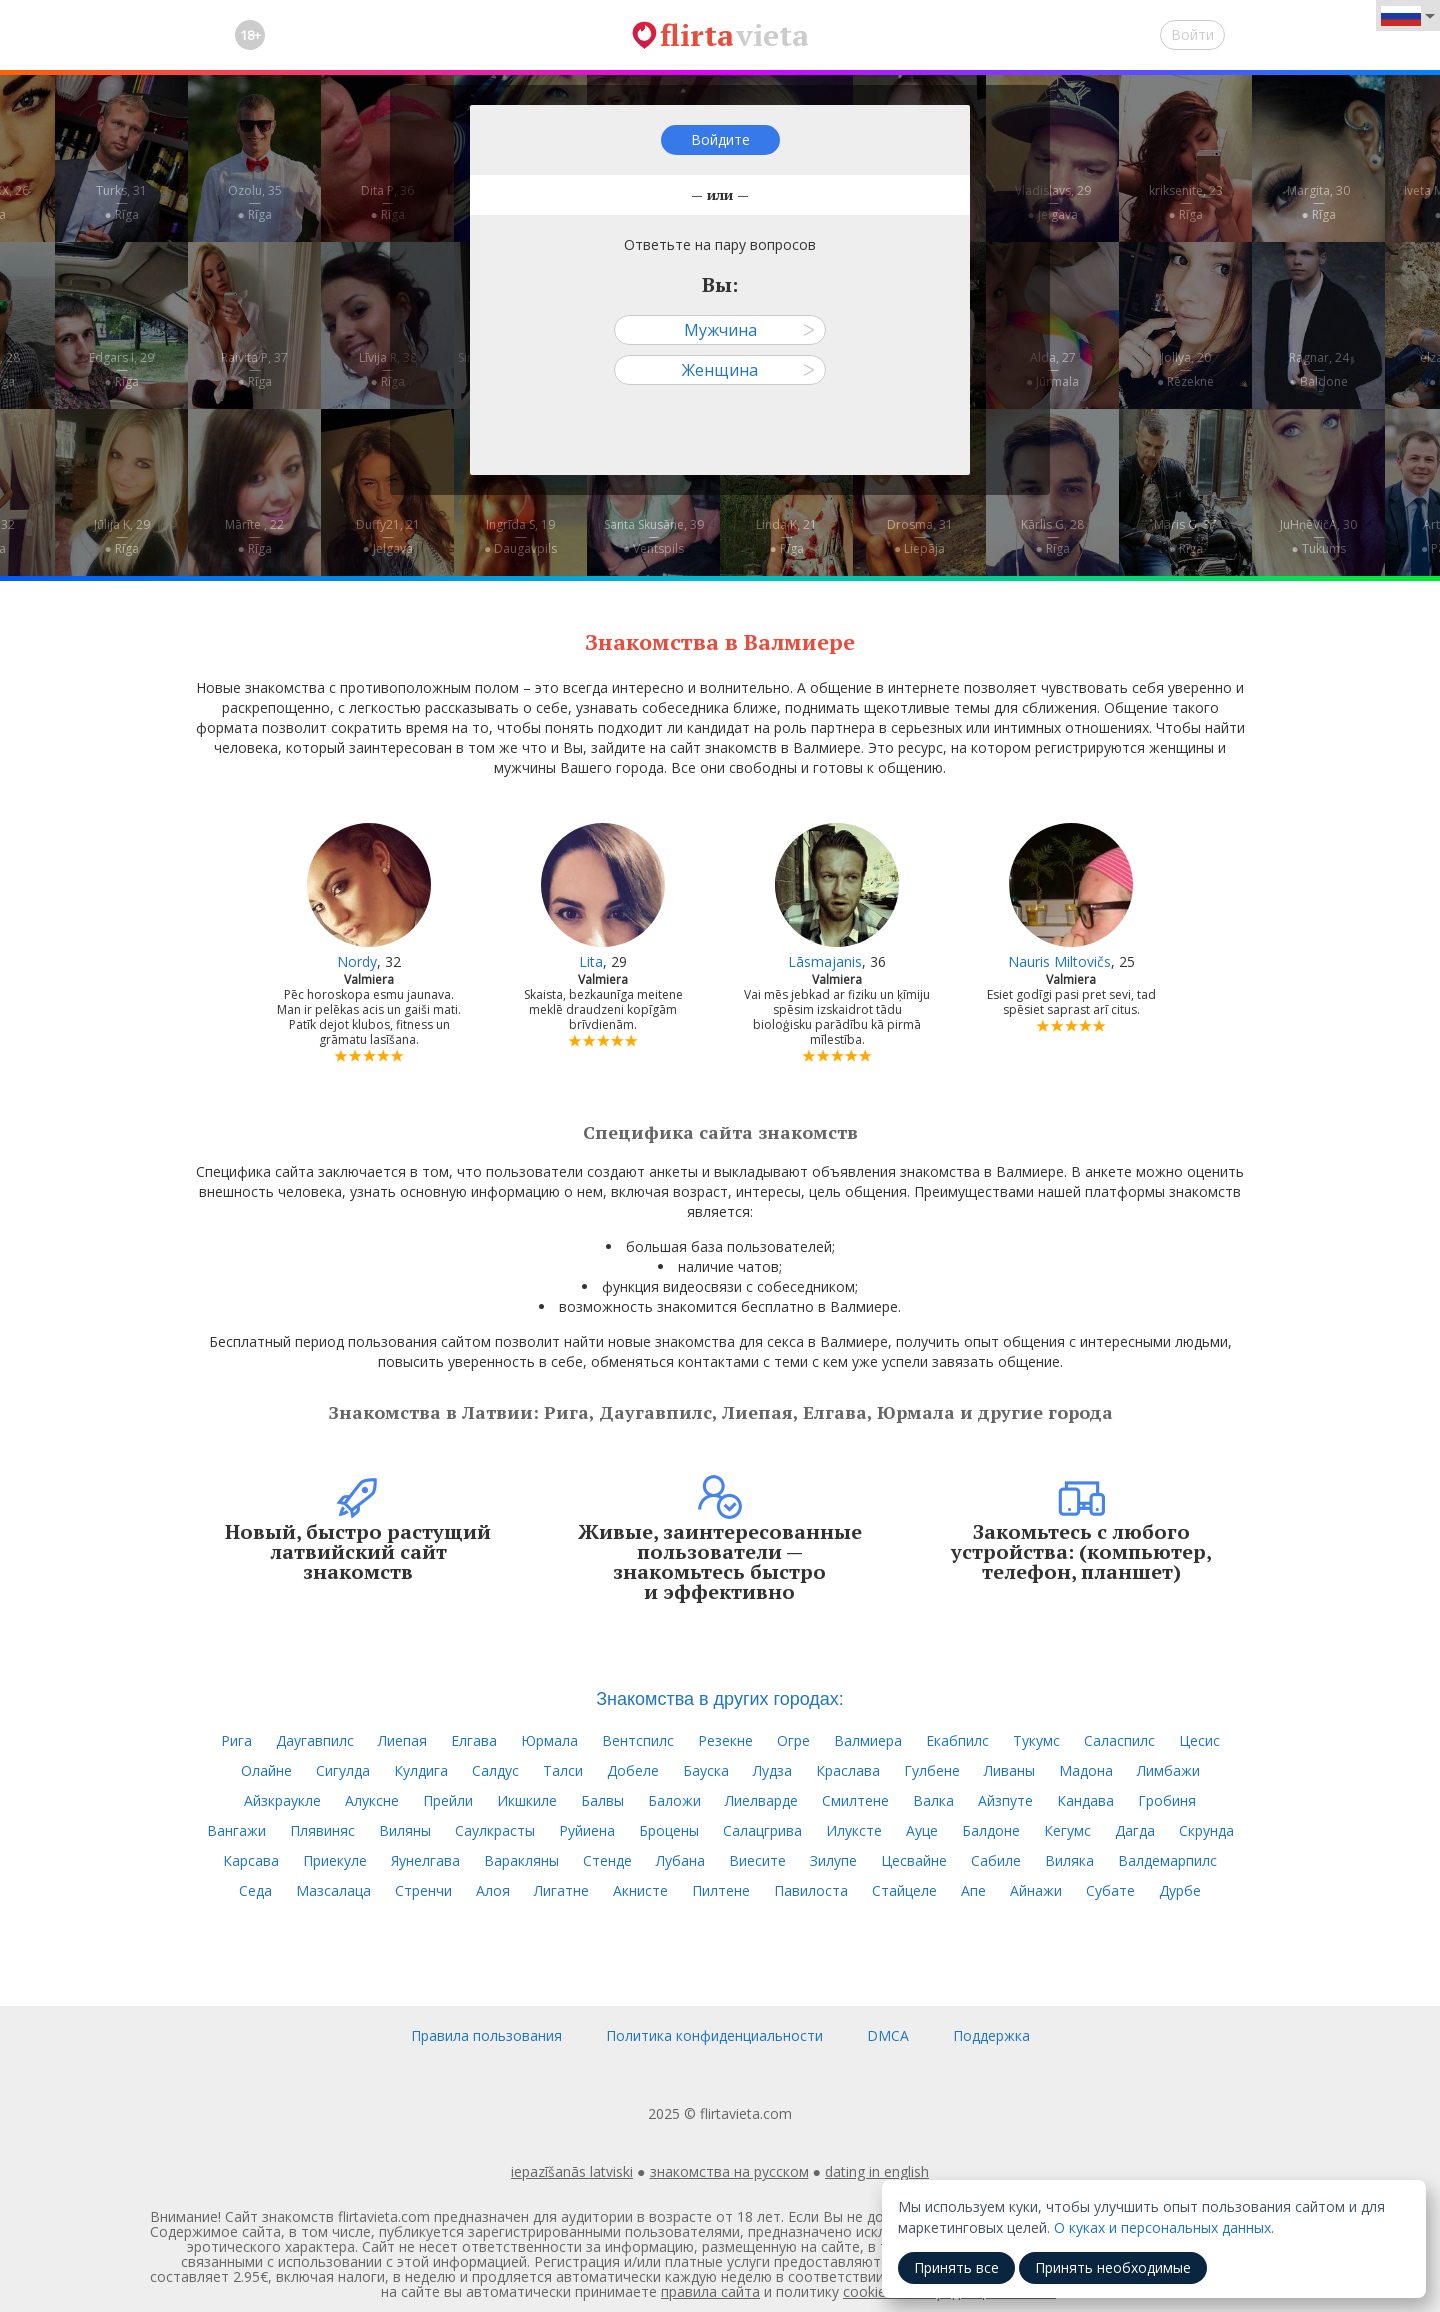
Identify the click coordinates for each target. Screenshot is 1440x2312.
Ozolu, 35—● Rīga (255, 202)
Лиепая (402, 1740)
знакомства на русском (729, 2171)
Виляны (405, 1830)
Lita (591, 961)
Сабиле (996, 1860)
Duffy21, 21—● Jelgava (388, 536)
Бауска (706, 1770)
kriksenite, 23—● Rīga (1186, 202)
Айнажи (1036, 1890)
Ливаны (1009, 1770)
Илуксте (854, 1830)
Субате (1110, 1890)
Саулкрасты (495, 1830)
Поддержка (991, 2035)
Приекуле (335, 1860)
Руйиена (587, 1830)
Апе (973, 1890)
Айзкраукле (282, 1800)
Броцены (669, 1830)
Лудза (772, 1770)
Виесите (757, 1860)
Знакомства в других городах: (720, 1699)
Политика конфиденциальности (714, 2035)
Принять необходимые (1113, 2267)
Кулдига (421, 1770)
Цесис (1199, 1740)
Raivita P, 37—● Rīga (254, 369)
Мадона (1086, 1770)
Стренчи (423, 1890)
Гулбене (932, 1770)
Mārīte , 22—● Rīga (254, 536)
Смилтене (855, 1800)
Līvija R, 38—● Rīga (388, 369)
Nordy (357, 961)
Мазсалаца (333, 1890)
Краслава (848, 1770)
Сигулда (343, 1770)
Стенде (607, 1860)
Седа (255, 1890)
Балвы (602, 1800)
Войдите (720, 139)
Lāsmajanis (825, 961)
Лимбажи (1168, 1770)
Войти (1192, 34)
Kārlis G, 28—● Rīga (1052, 536)
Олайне (266, 1770)
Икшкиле (527, 1800)
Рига (236, 1740)
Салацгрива (762, 1830)
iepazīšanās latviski (572, 2171)
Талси (563, 1770)
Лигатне (561, 1890)
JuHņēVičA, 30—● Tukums (1318, 536)
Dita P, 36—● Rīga (387, 202)
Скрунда (1206, 1830)
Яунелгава (425, 1860)
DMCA (888, 2035)
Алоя (493, 1890)
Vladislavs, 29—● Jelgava (1053, 202)
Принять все (956, 2267)
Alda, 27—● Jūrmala (1052, 369)
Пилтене (721, 1890)
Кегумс (1067, 1830)
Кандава (1085, 1800)
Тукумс (1036, 1740)
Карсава (251, 1860)
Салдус (495, 1770)
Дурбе (1180, 1890)
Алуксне (372, 1800)
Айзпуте (1005, 1800)
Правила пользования (486, 2035)
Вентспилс (638, 1740)
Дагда (1135, 1830)
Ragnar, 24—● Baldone (1319, 369)
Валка (933, 1800)
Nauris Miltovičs (1059, 961)
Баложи (674, 1800)
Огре (793, 1740)
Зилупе (833, 1860)
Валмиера (868, 1740)
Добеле (633, 1770)
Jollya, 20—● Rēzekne (1185, 369)
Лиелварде (761, 1800)
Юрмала (549, 1740)
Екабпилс (957, 1740)
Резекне (725, 1740)
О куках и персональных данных (1162, 2227)
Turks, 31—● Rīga (121, 202)
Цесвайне (914, 1860)
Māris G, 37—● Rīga (1185, 536)
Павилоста (811, 1890)
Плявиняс (322, 1830)
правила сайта (710, 2291)
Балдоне (991, 1830)
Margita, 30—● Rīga (1318, 202)
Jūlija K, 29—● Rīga (122, 536)
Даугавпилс (315, 1740)
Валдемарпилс (1167, 1860)
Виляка (1069, 1860)
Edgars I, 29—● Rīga (121, 369)
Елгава (474, 1740)
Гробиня (1167, 1800)
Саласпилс (1119, 1740)
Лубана (680, 1860)
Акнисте (640, 1890)
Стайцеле (904, 1890)
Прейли (448, 1800)
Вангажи (236, 1830)
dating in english (877, 2171)
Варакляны (521, 1860)
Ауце (922, 1830)
